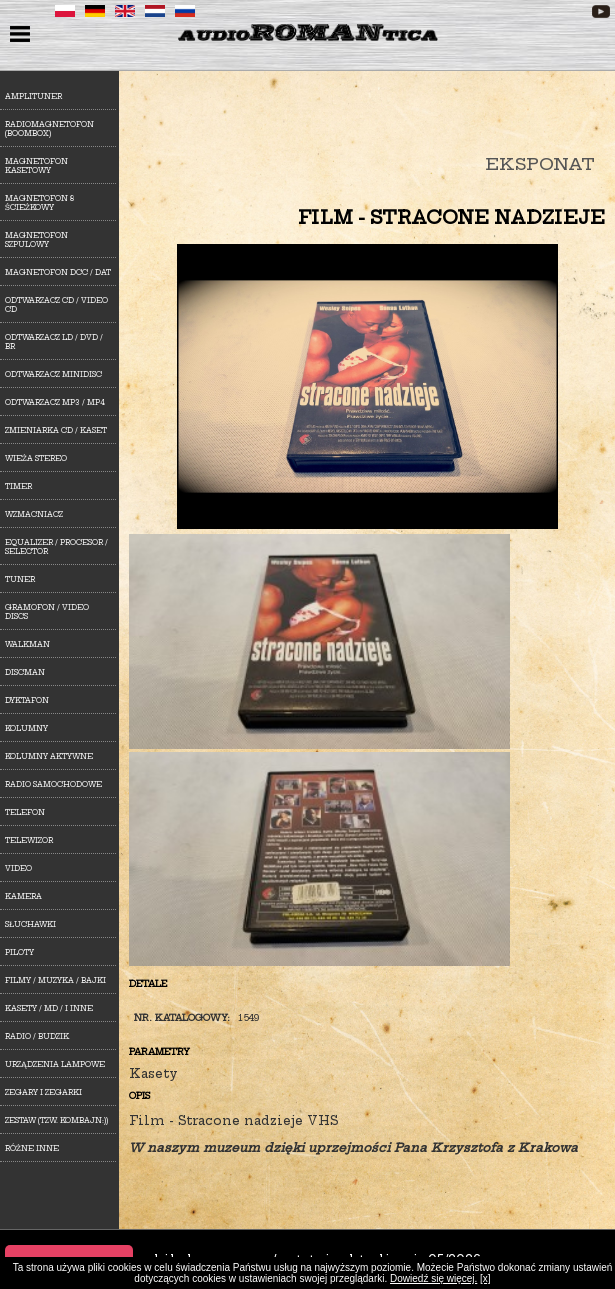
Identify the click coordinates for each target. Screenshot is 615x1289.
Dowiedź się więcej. (433, 1278)
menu (22, 36)
